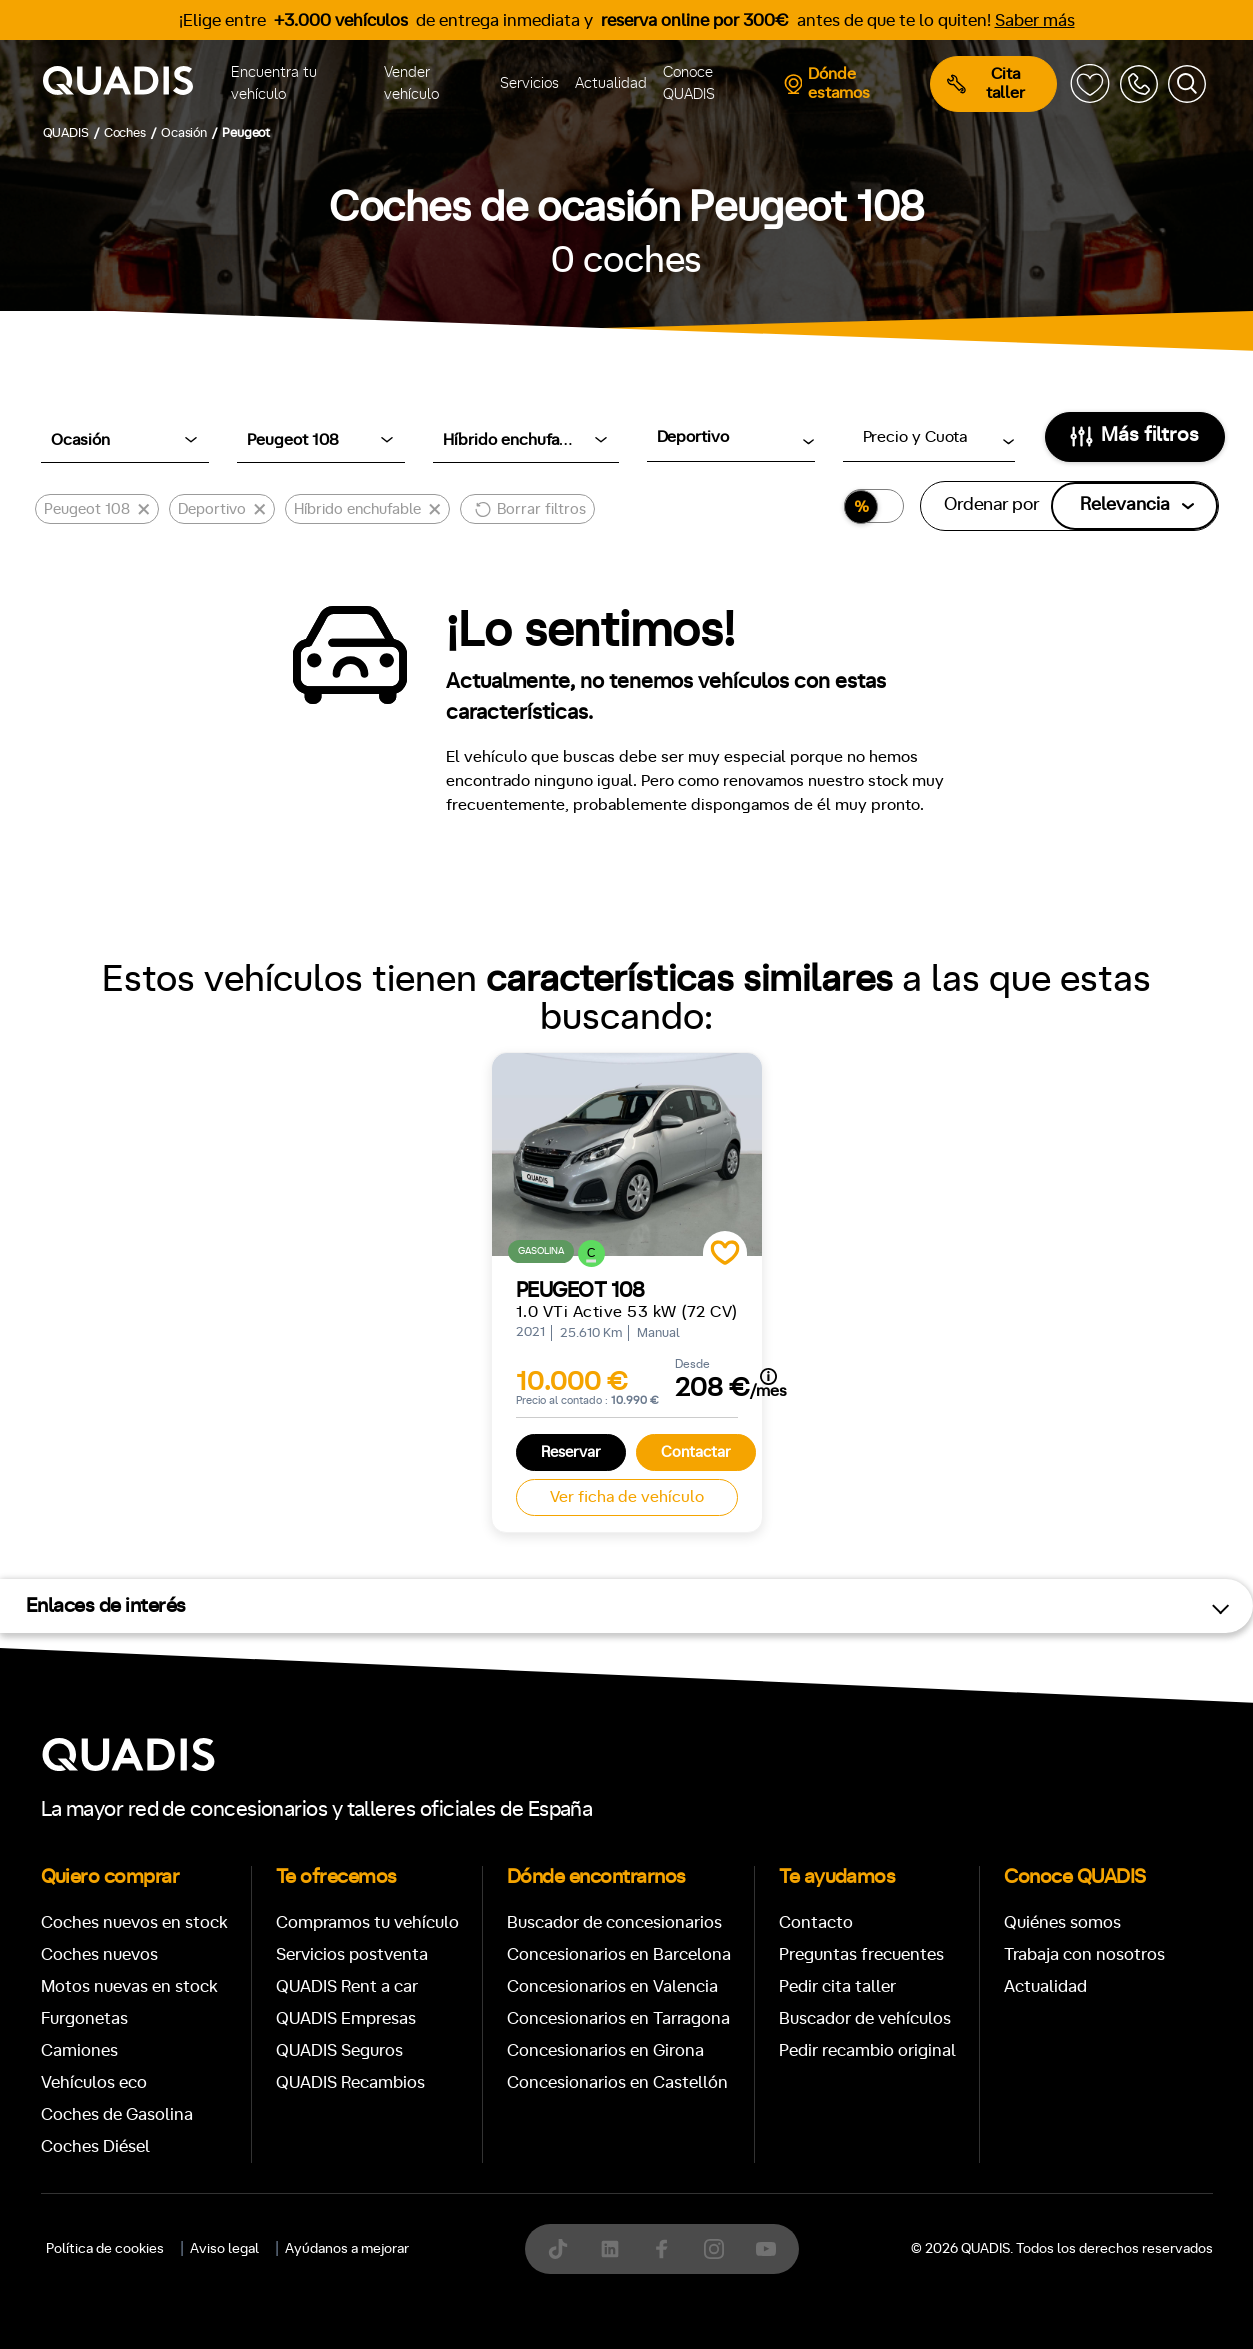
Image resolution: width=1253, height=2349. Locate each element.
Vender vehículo (411, 84)
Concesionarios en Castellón (617, 2082)
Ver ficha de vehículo (627, 1497)
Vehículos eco (94, 2082)
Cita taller (986, 83)
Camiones (79, 2050)
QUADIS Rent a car (347, 1986)
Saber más (1035, 20)
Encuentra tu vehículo (274, 84)
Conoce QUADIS (689, 84)
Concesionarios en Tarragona (618, 2018)
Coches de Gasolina (117, 2114)
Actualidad (611, 83)
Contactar (696, 1452)
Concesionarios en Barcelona (619, 1954)
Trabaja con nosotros (1084, 1954)
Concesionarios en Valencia (612, 1986)
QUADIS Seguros (339, 2050)
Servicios (529, 83)
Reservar (571, 1452)
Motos (610, 2278)
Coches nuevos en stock (134, 1922)
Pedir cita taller (837, 1986)
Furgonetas (84, 2018)
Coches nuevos (99, 1954)
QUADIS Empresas (346, 2018)
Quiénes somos (1062, 1922)
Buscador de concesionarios (614, 1922)
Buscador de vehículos (865, 2018)
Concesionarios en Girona (605, 2050)
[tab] (481, 2278)
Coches (481, 2278)
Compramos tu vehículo (367, 1922)
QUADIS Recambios (350, 2082)
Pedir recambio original (867, 2050)
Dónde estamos (826, 83)
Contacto (816, 1922)
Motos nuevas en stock (129, 1986)
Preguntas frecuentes (861, 1954)
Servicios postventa (352, 1954)
